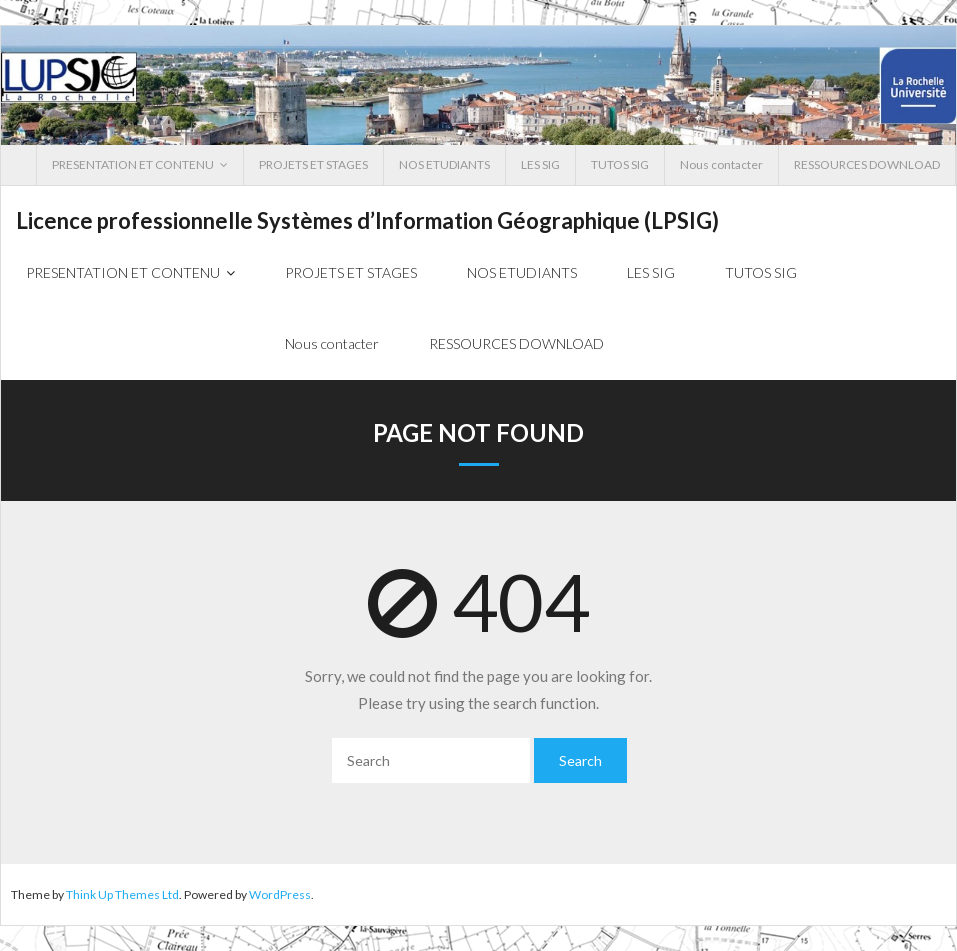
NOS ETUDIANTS (444, 164)
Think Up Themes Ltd (122, 894)
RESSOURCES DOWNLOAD (867, 164)
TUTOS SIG (620, 164)
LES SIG (540, 164)
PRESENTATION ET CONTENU (133, 164)
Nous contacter (721, 164)
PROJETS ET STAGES (313, 164)
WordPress (280, 894)
